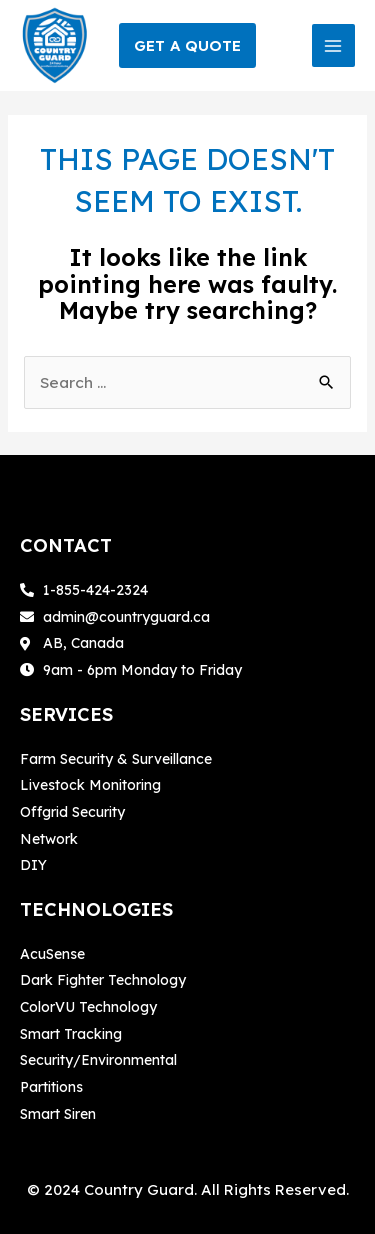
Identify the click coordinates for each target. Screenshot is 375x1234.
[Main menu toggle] (333, 45)
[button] (187, 45)
